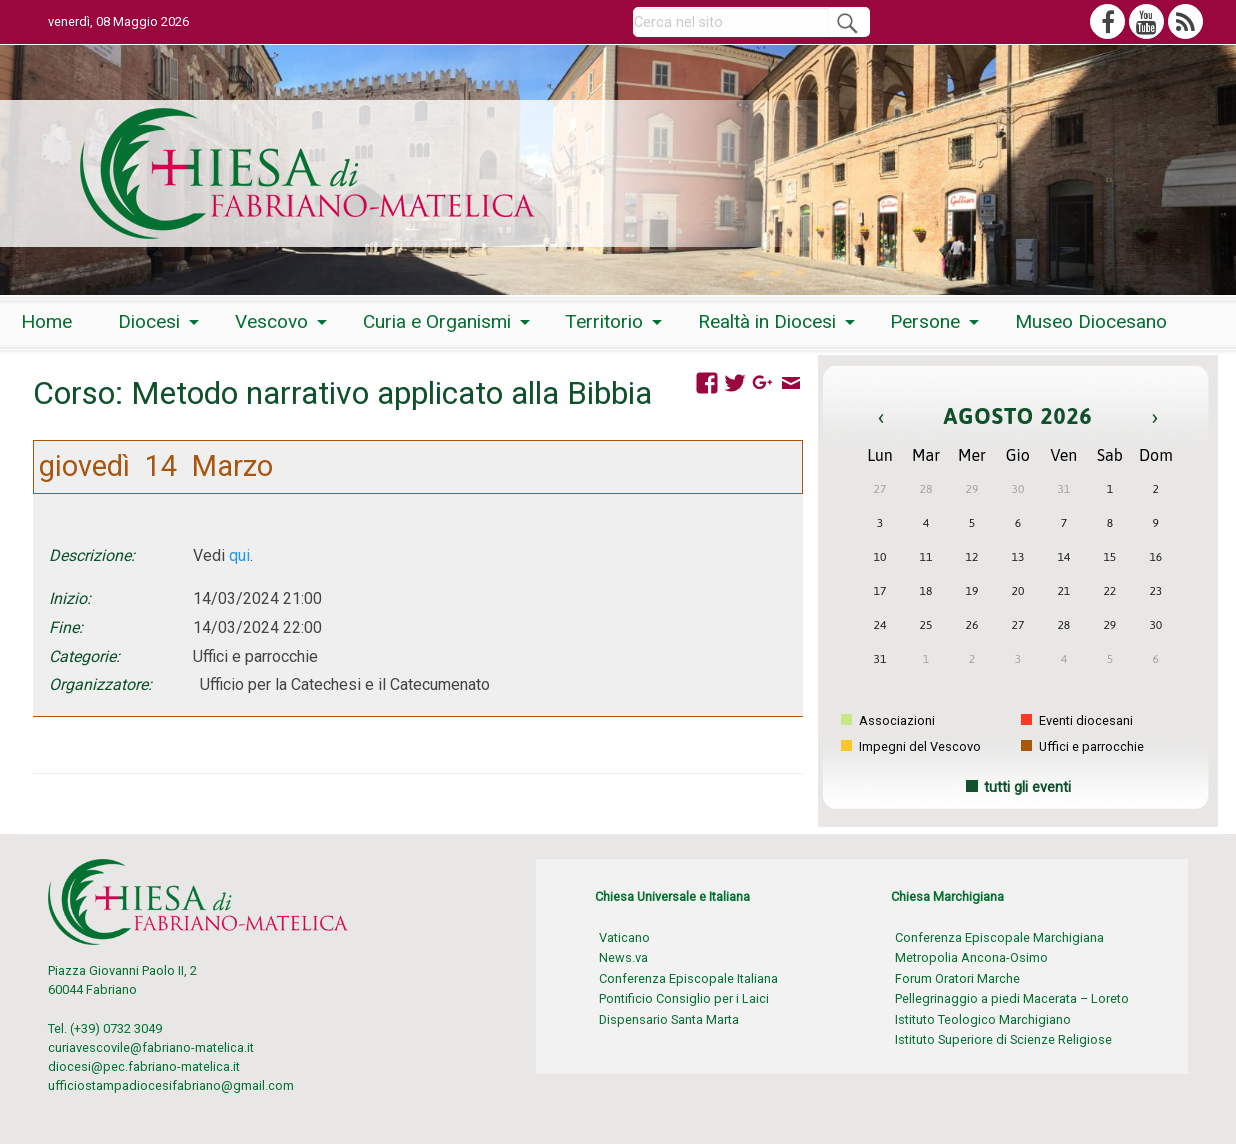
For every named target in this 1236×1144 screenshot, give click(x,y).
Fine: (66, 627)
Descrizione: (92, 555)
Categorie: (84, 656)
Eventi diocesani (1077, 720)
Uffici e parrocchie (1082, 746)
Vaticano (624, 937)
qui (239, 555)
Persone (925, 321)
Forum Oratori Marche (957, 978)
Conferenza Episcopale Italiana (688, 978)
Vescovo (271, 321)
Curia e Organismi (437, 321)
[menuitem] (46, 322)
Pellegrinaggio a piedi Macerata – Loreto (1012, 998)
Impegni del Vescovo (911, 746)
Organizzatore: (100, 684)
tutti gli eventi (1027, 787)
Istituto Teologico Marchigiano (983, 1019)
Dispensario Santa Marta (669, 1019)
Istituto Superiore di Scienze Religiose (1003, 1039)
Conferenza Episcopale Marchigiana (999, 937)
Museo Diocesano (1091, 321)
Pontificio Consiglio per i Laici (684, 998)
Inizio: (70, 598)
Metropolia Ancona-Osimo (971, 957)
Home (46, 321)
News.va (623, 957)
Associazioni (888, 720)
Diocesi (149, 321)
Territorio (604, 321)
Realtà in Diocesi (767, 321)
